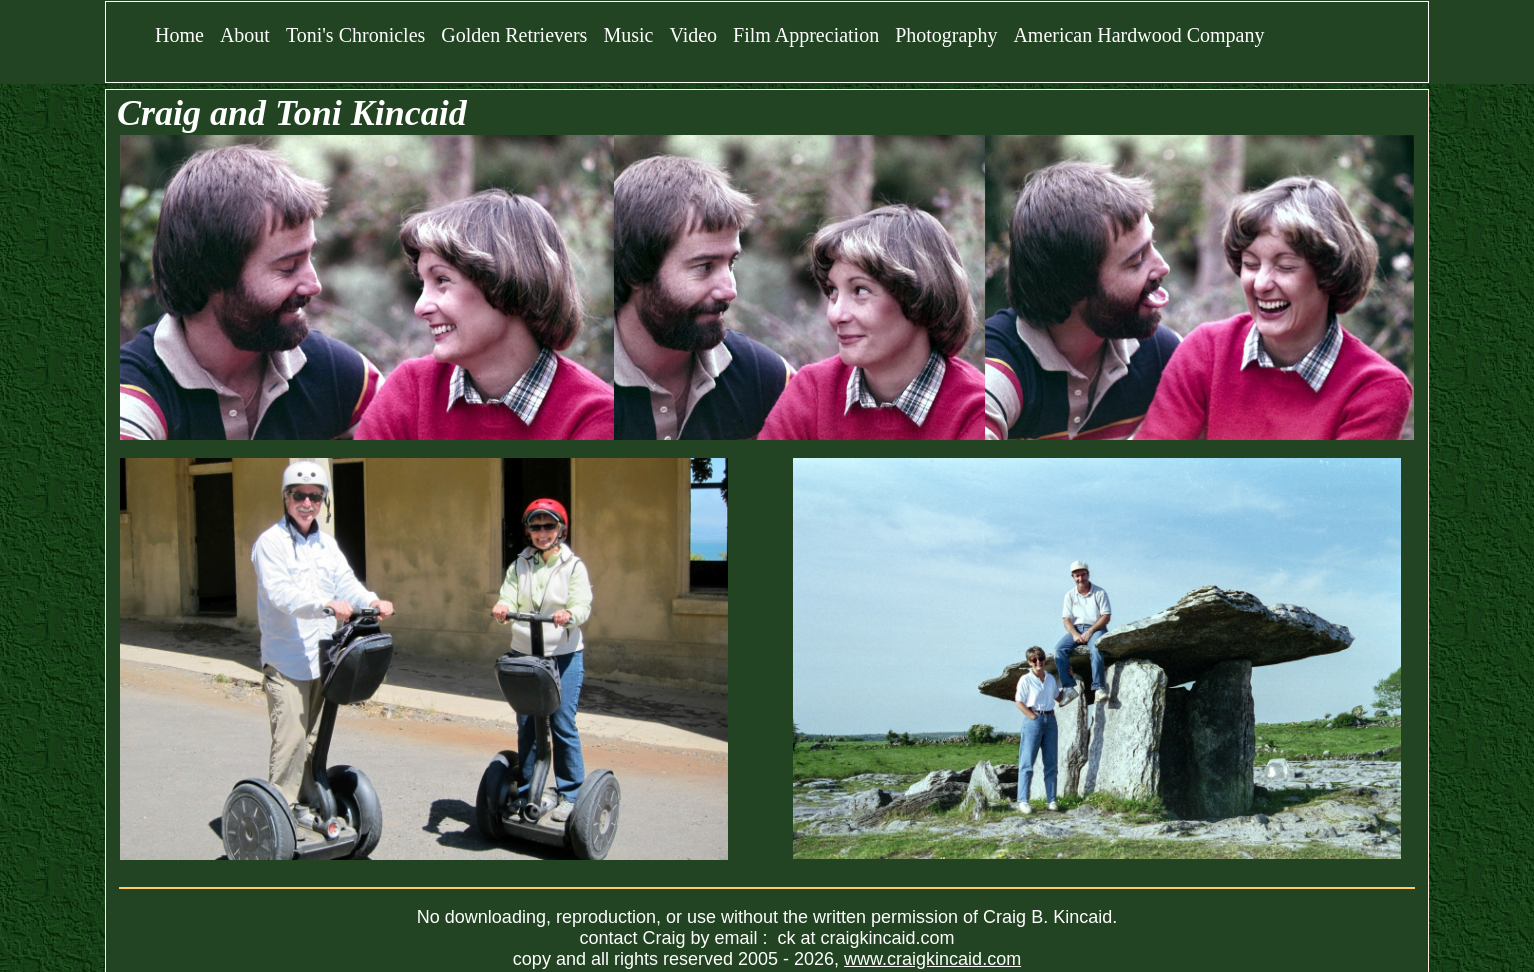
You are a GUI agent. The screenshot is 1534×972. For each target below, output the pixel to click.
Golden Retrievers (514, 35)
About (245, 35)
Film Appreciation (806, 35)
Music (628, 35)
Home (179, 35)
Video (693, 35)
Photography (946, 35)
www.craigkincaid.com (932, 959)
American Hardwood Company (1138, 35)
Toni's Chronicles (355, 35)
